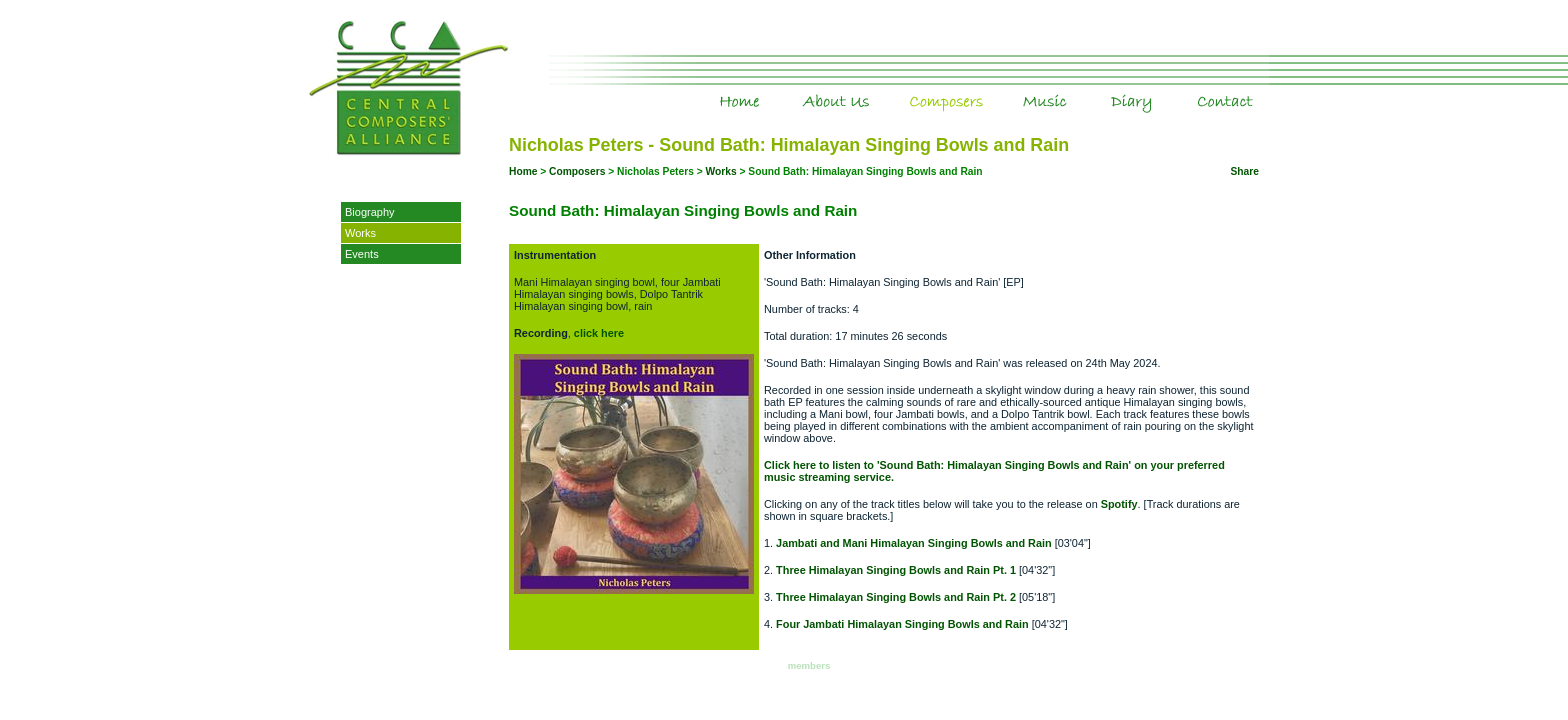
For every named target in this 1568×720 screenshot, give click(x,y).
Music (1086, 89)
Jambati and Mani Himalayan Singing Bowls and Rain (914, 543)
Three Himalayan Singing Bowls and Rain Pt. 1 (896, 570)
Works (360, 233)
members (809, 665)
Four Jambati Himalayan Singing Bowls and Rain (902, 624)
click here (599, 333)
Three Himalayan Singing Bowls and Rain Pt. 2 (896, 597)
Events (362, 254)
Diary (1176, 89)
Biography (370, 212)
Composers (993, 89)
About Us (874, 89)
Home (776, 89)
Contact (1255, 89)
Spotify (1119, 504)
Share (1245, 171)
